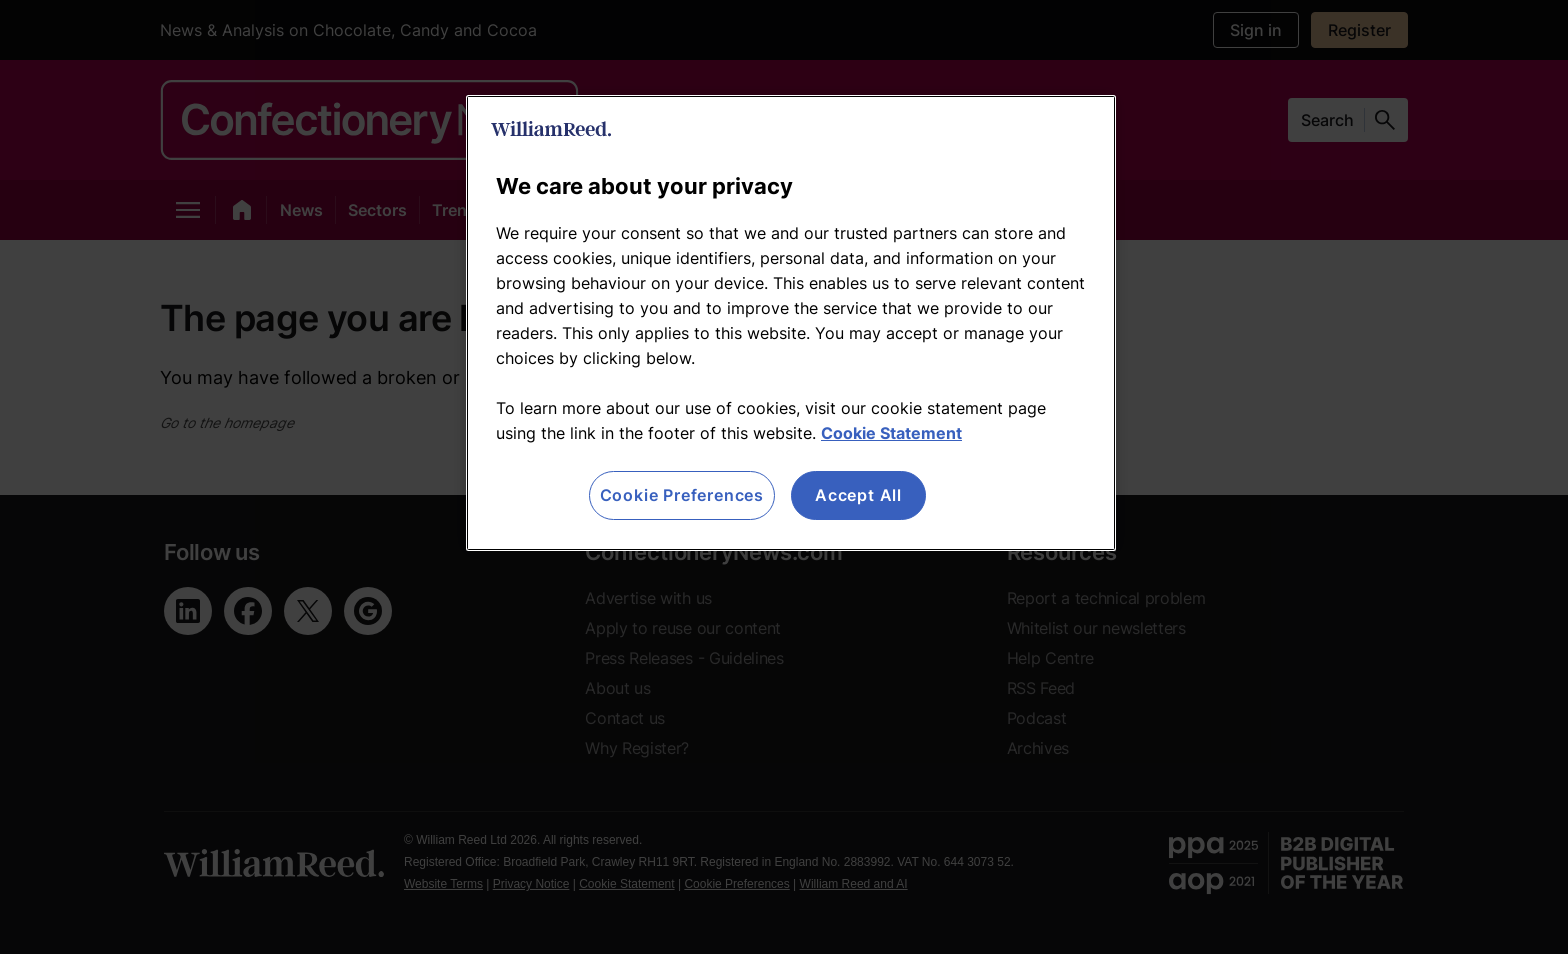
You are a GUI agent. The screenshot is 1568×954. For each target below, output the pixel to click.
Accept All (858, 495)
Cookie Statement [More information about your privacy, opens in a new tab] (891, 433)
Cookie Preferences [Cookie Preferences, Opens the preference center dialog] (682, 495)
